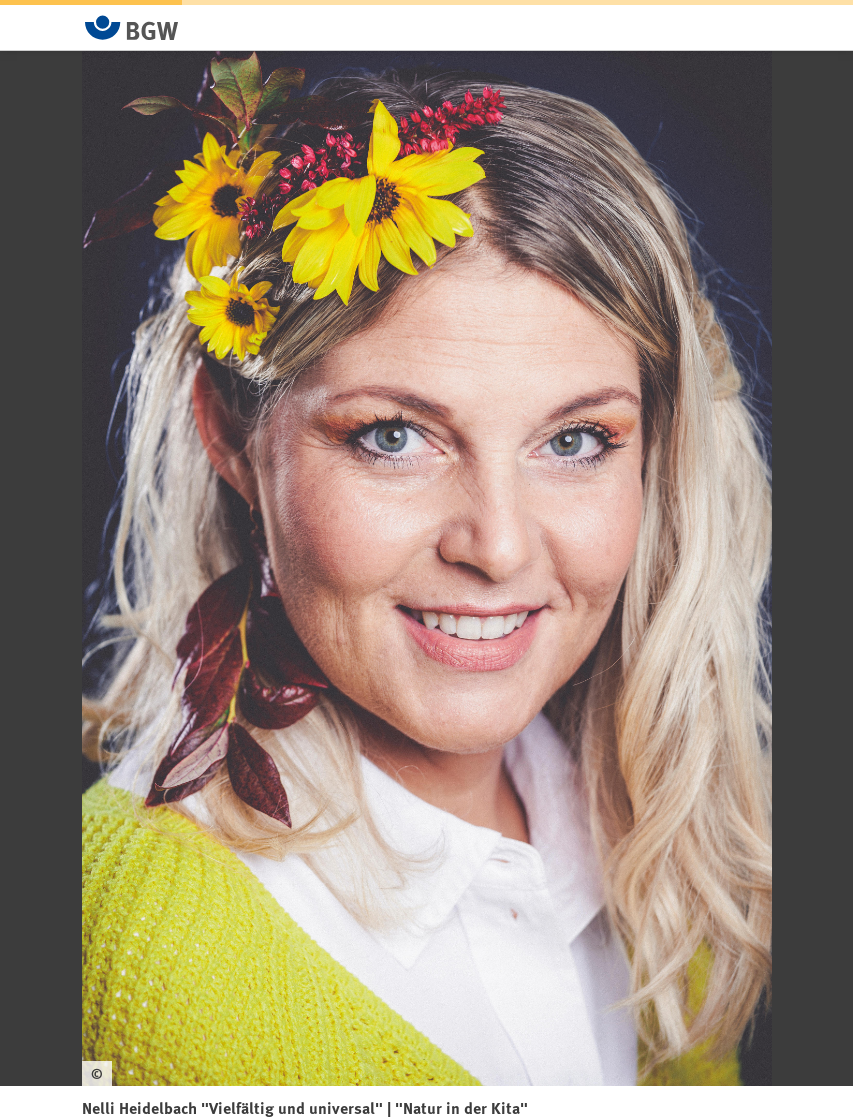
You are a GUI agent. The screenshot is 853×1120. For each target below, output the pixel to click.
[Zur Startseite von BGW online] (132, 27)
